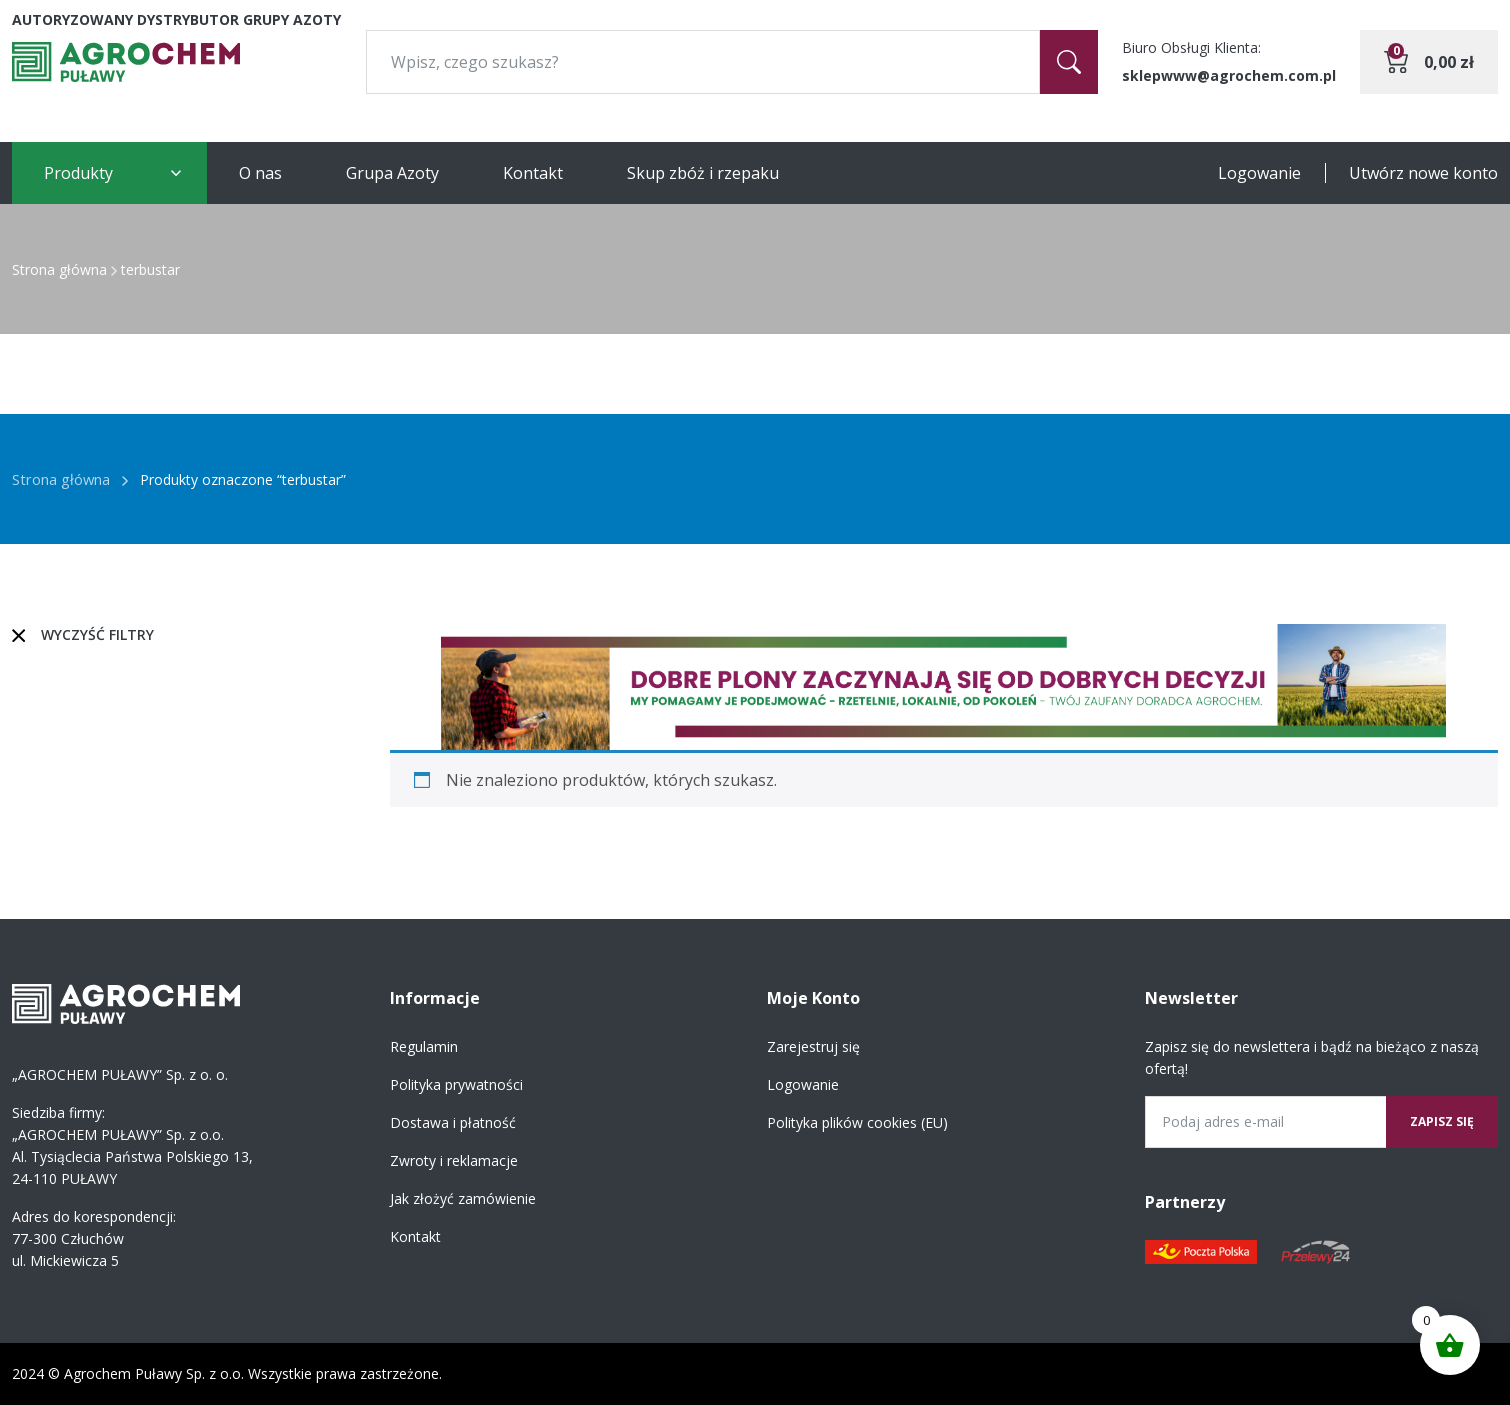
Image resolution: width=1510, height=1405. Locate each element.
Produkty (78, 173)
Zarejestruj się (813, 1046)
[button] (944, 687)
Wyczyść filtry (97, 634)
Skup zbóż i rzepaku (703, 173)
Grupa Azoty (392, 173)
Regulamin (424, 1046)
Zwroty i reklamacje (454, 1160)
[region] (944, 687)
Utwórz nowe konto (1423, 173)
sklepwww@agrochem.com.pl (1229, 75)
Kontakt (533, 173)
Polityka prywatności (456, 1084)
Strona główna (59, 269)
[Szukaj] (1069, 62)
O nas (260, 173)
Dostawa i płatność (453, 1122)
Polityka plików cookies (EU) (857, 1122)
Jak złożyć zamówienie (463, 1198)
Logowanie (1259, 173)
